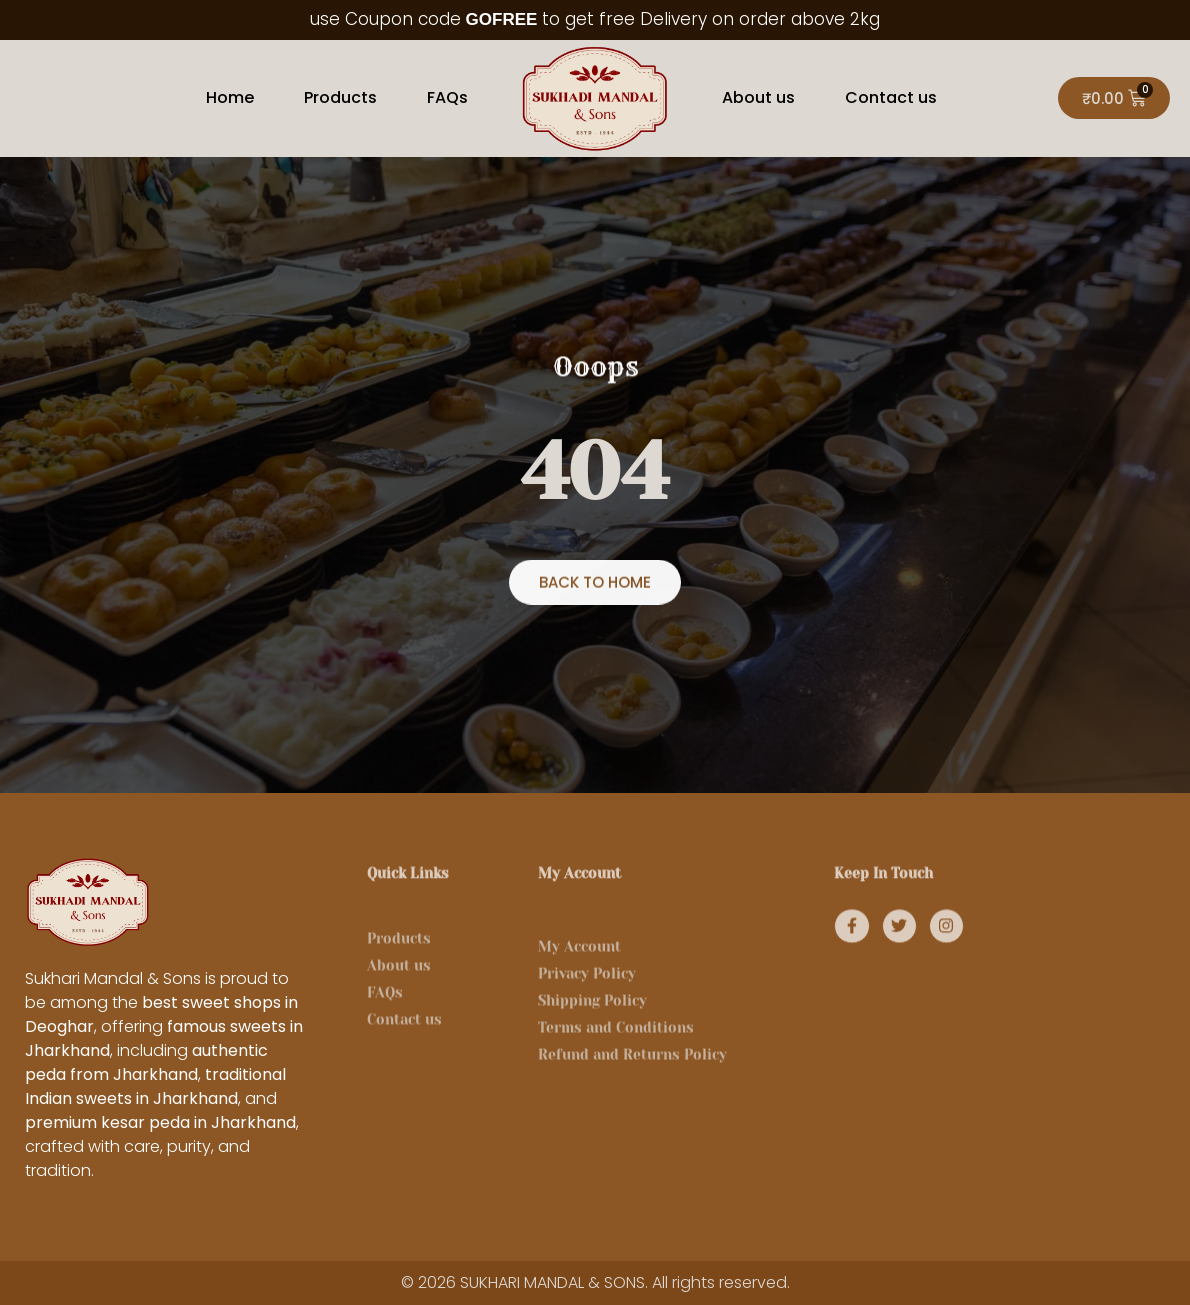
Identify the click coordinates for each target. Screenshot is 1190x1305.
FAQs (447, 97)
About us (758, 97)
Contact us (891, 97)
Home (230, 97)
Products (340, 97)
